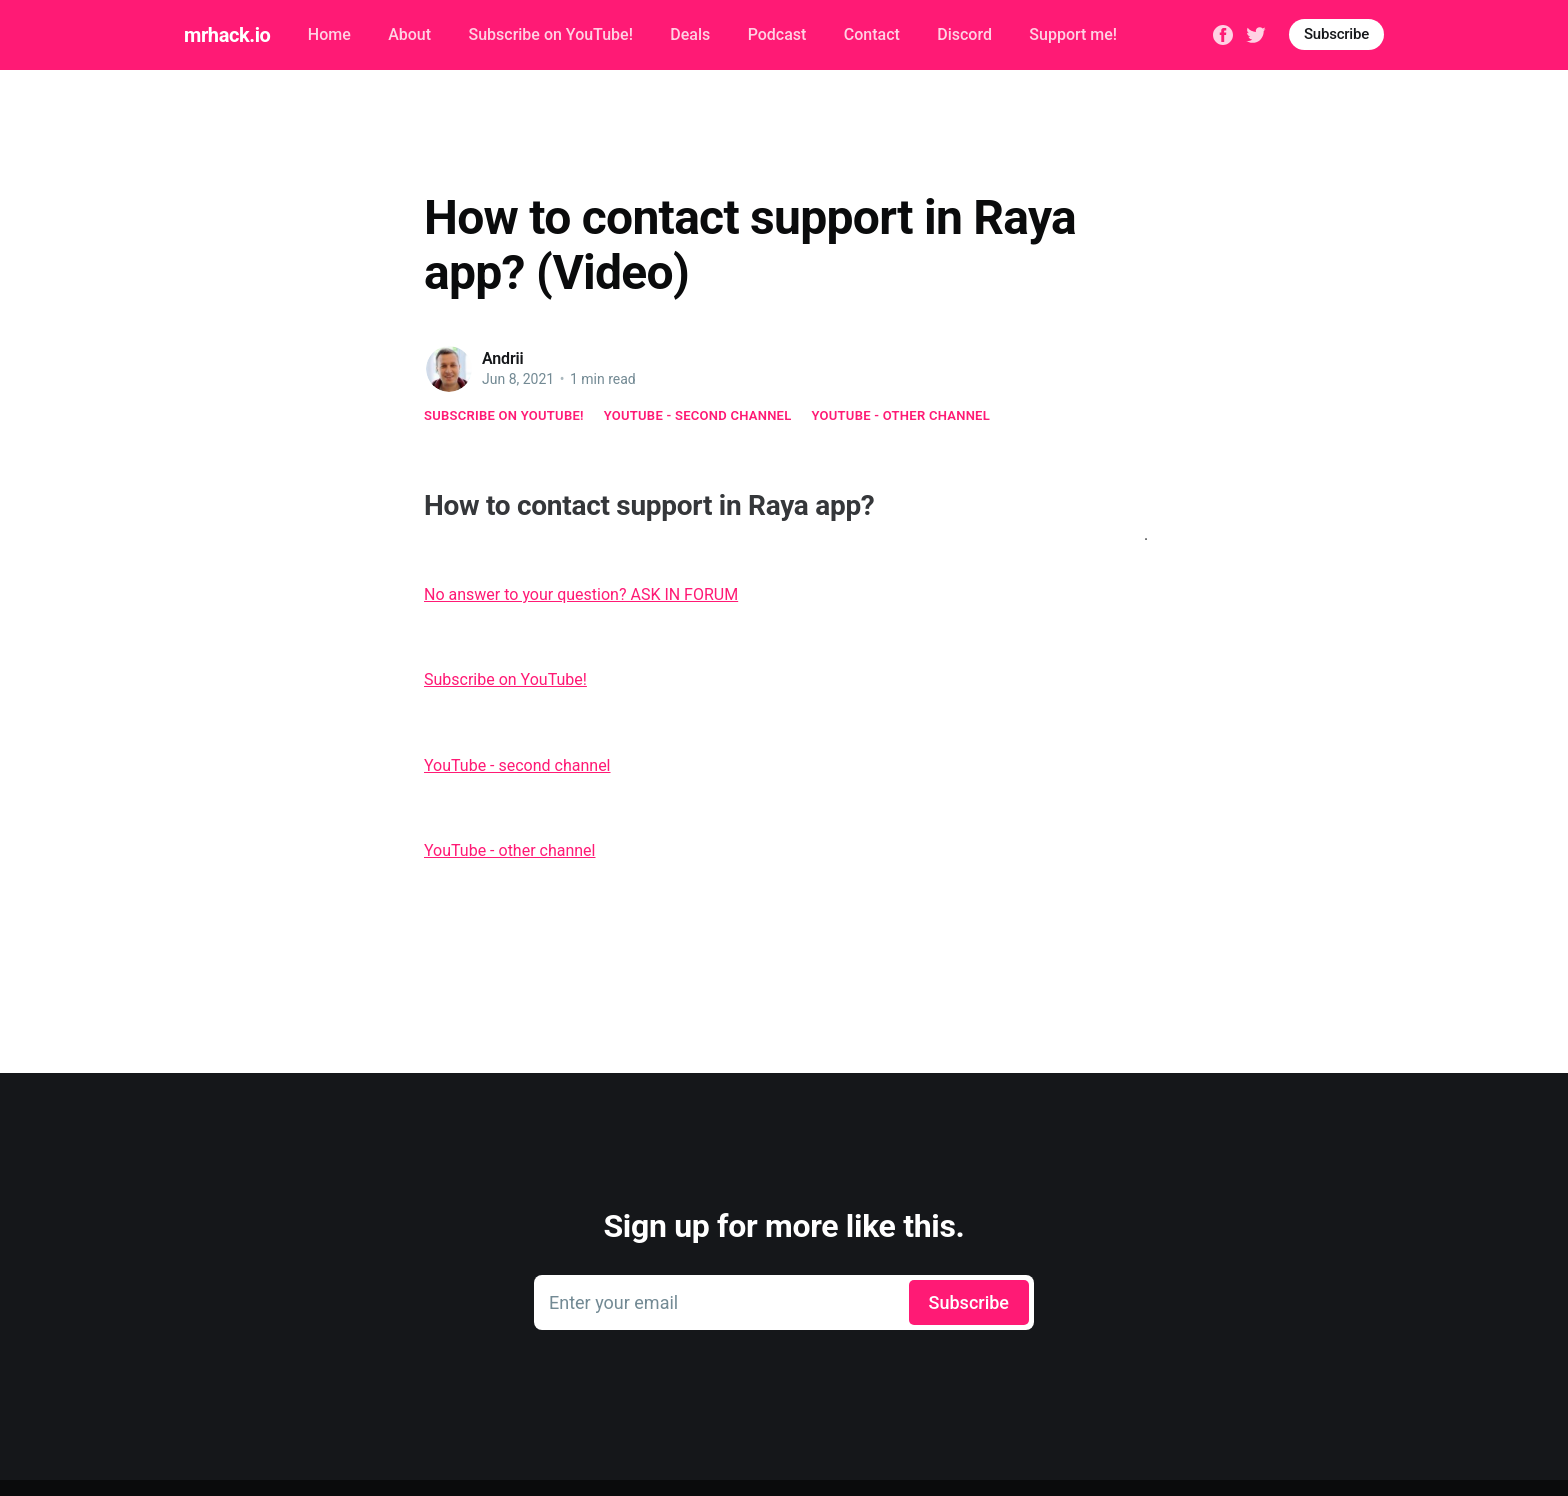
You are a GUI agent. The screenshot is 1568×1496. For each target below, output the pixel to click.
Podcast (777, 34)
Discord (964, 34)
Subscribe (1336, 34)
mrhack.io (227, 35)
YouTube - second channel (698, 415)
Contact (872, 34)
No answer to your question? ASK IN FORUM (581, 594)
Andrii (503, 358)
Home (329, 34)
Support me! (1073, 34)
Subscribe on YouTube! (550, 34)
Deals (690, 34)
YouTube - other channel (901, 415)
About (409, 34)
